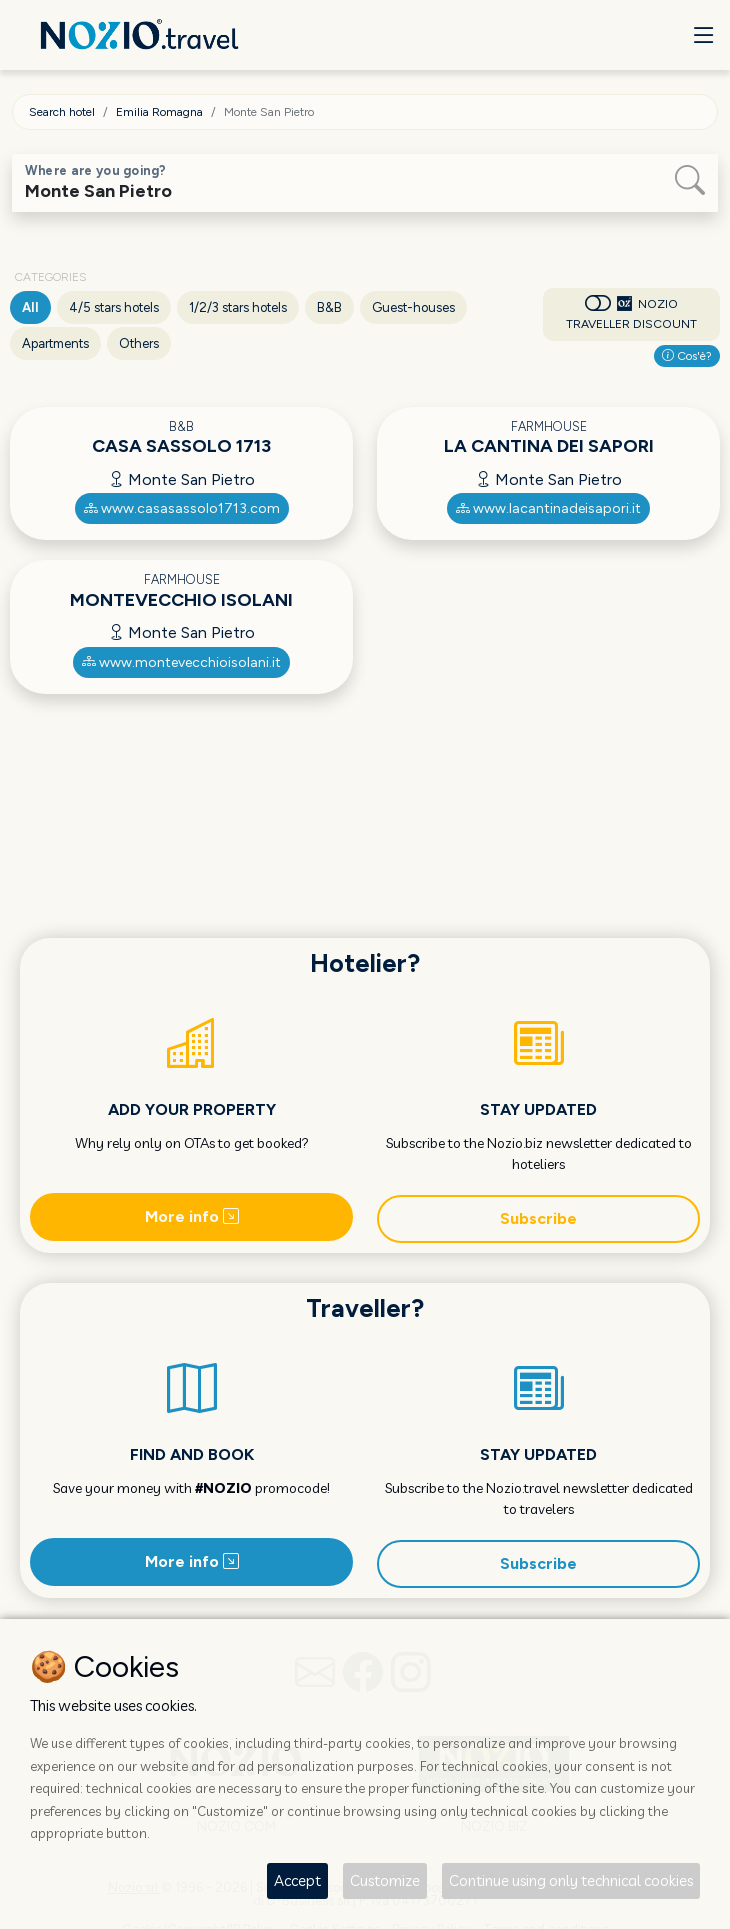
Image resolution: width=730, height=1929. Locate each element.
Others (139, 343)
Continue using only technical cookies (571, 1880)
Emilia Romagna (159, 112)
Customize (385, 1880)
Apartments (55, 343)
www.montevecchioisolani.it (181, 662)
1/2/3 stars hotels (238, 307)
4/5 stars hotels (114, 307)
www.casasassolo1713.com (182, 508)
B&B (329, 307)
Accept (297, 1880)
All (30, 307)
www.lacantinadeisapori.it (548, 508)
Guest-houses (413, 307)
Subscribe (538, 1218)
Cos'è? (687, 356)
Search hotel (62, 112)
